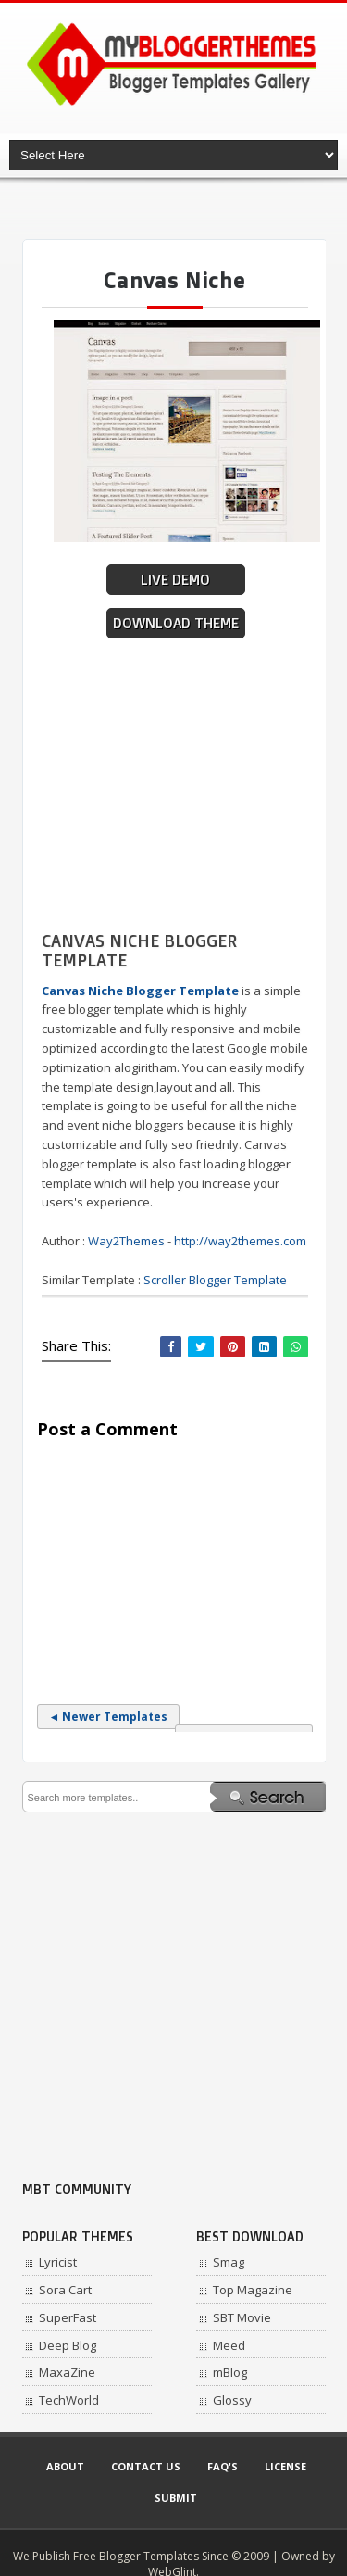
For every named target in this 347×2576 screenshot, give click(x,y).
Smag (228, 2262)
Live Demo (175, 579)
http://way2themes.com (240, 1240)
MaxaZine (67, 2372)
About (65, 2466)
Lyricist (58, 2262)
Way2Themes (126, 1240)
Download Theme (176, 623)
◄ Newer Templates (108, 1716)
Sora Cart (65, 2289)
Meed (229, 2345)
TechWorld (69, 2400)
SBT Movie (242, 2317)
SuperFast (67, 2317)
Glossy (232, 2400)
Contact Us (145, 2466)
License (285, 2466)
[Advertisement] (184, 208)
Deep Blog (67, 2345)
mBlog (230, 2372)
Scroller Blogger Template (215, 1279)
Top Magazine (252, 2289)
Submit (176, 2498)
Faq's (222, 2466)
